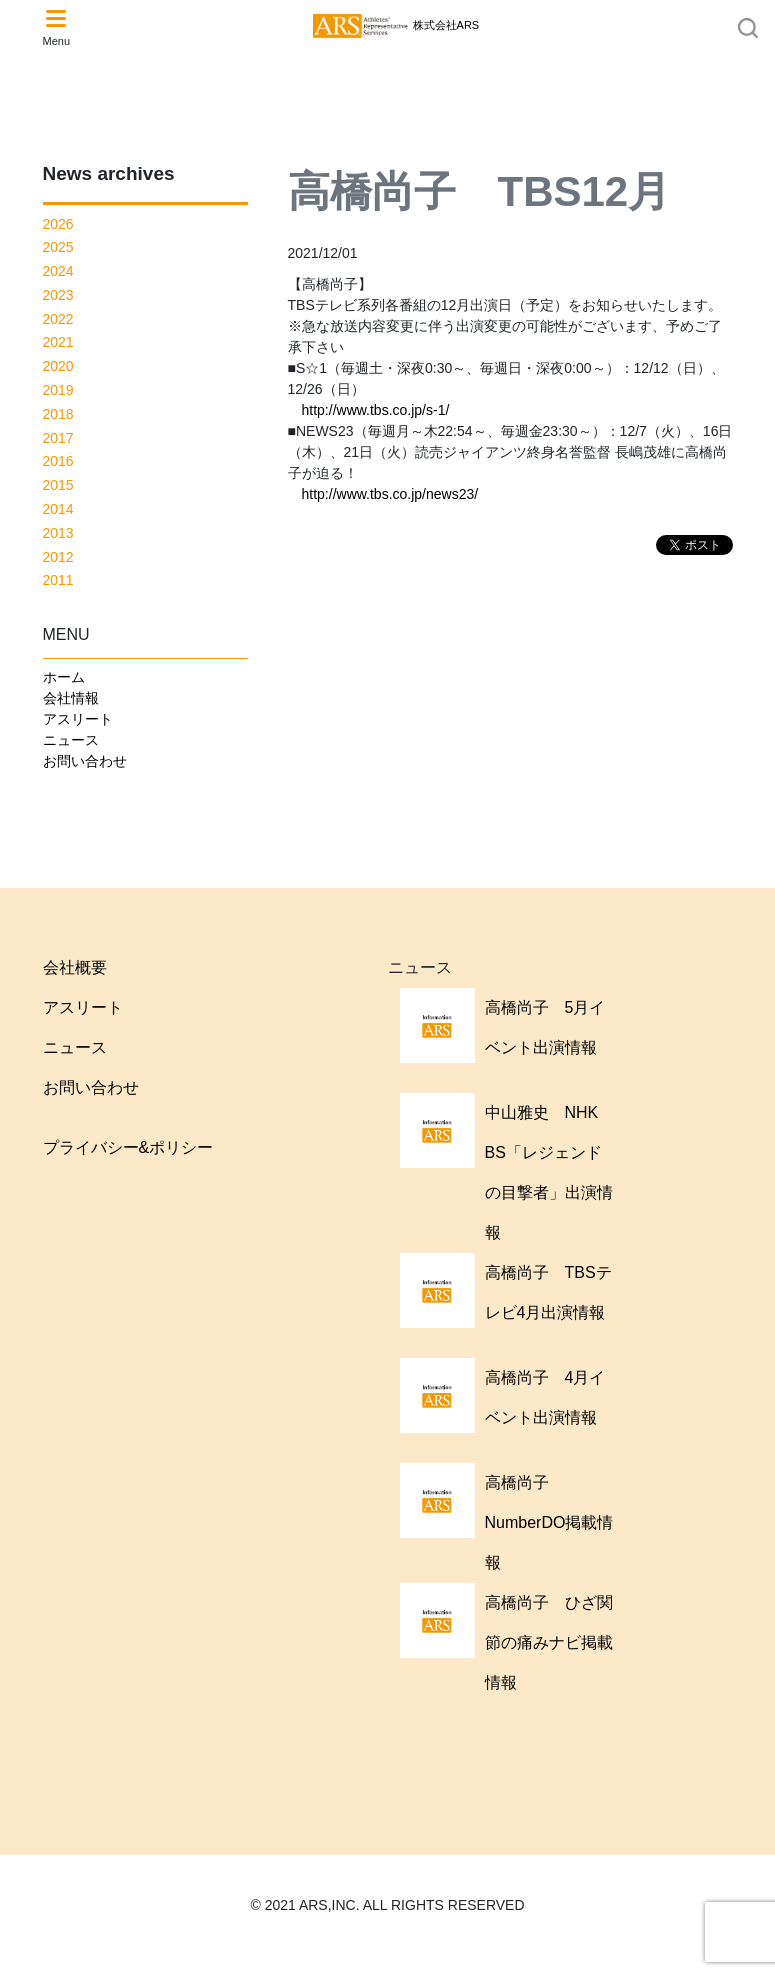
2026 (58, 224)
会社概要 (75, 967)
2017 (58, 438)
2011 (58, 580)
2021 (58, 342)
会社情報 (71, 698)
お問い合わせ (85, 761)
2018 (58, 414)
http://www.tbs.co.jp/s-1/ (376, 410)
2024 (58, 271)
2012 (58, 557)
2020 (58, 366)
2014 (58, 509)
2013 (58, 533)
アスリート (78, 719)
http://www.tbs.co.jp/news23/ (390, 494)
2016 (58, 461)
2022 (58, 319)
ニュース (71, 740)
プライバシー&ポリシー (128, 1147)
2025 (58, 247)
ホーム (64, 677)
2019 (58, 390)
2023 (58, 295)
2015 (58, 485)
